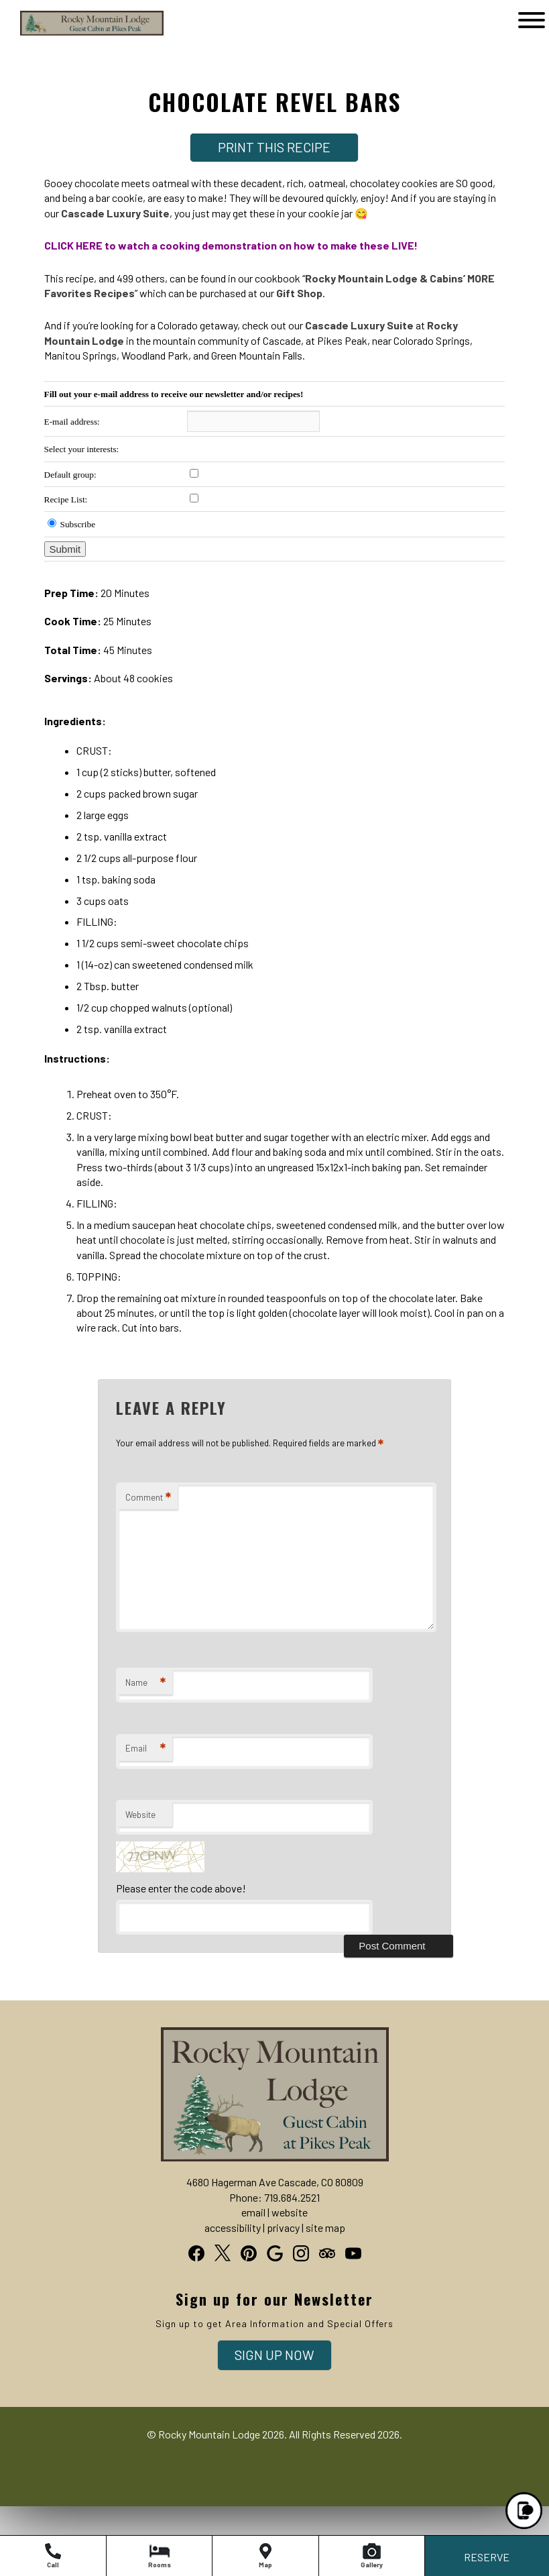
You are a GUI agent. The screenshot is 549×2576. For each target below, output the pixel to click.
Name (145, 1683)
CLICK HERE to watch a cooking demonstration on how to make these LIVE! (231, 245)
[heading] (274, 88)
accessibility (232, 2227)
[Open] (531, 20)
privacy (283, 2227)
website (289, 2212)
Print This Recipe (274, 147)
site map (325, 2227)
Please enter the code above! (181, 1888)
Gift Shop (299, 292)
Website (140, 1814)
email (253, 2212)
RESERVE (486, 2557)
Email (145, 1748)
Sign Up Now (274, 2355)
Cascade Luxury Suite (115, 213)
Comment (148, 1497)
